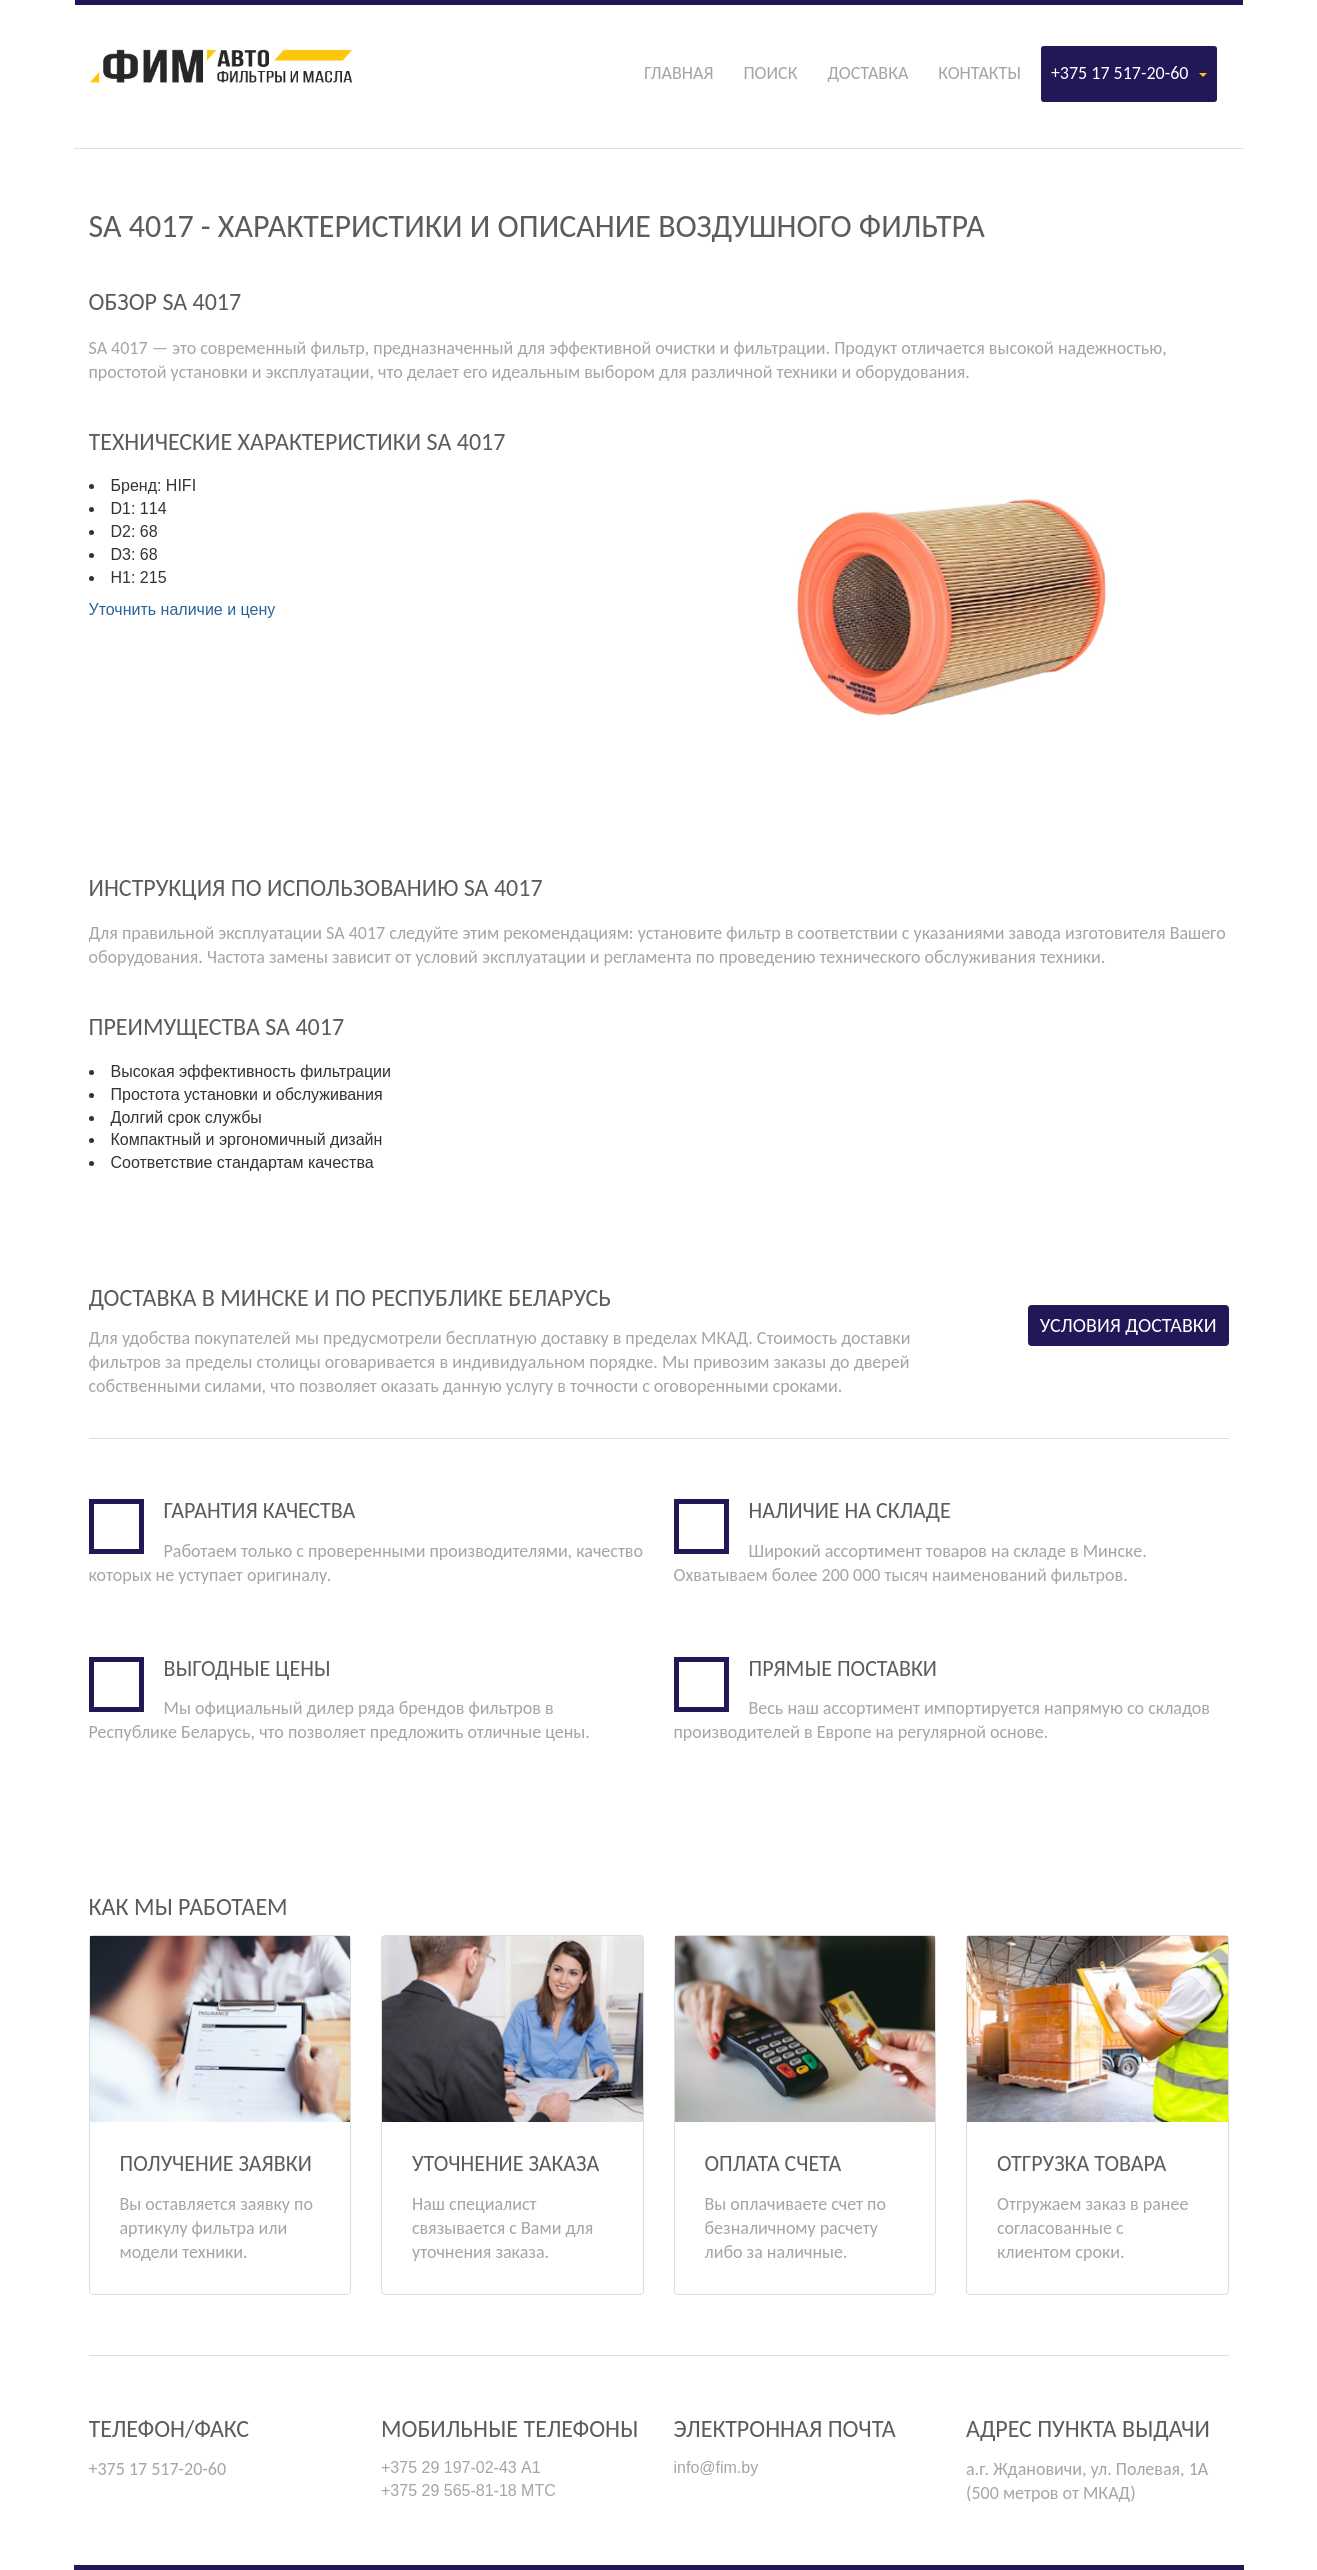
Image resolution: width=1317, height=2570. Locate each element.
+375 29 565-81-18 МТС (468, 2490)
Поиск (770, 73)
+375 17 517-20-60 (1129, 73)
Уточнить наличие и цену (182, 609)
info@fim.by (716, 2467)
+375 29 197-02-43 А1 (461, 2467)
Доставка (867, 73)
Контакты (979, 73)
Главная (678, 73)
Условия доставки (1128, 1325)
